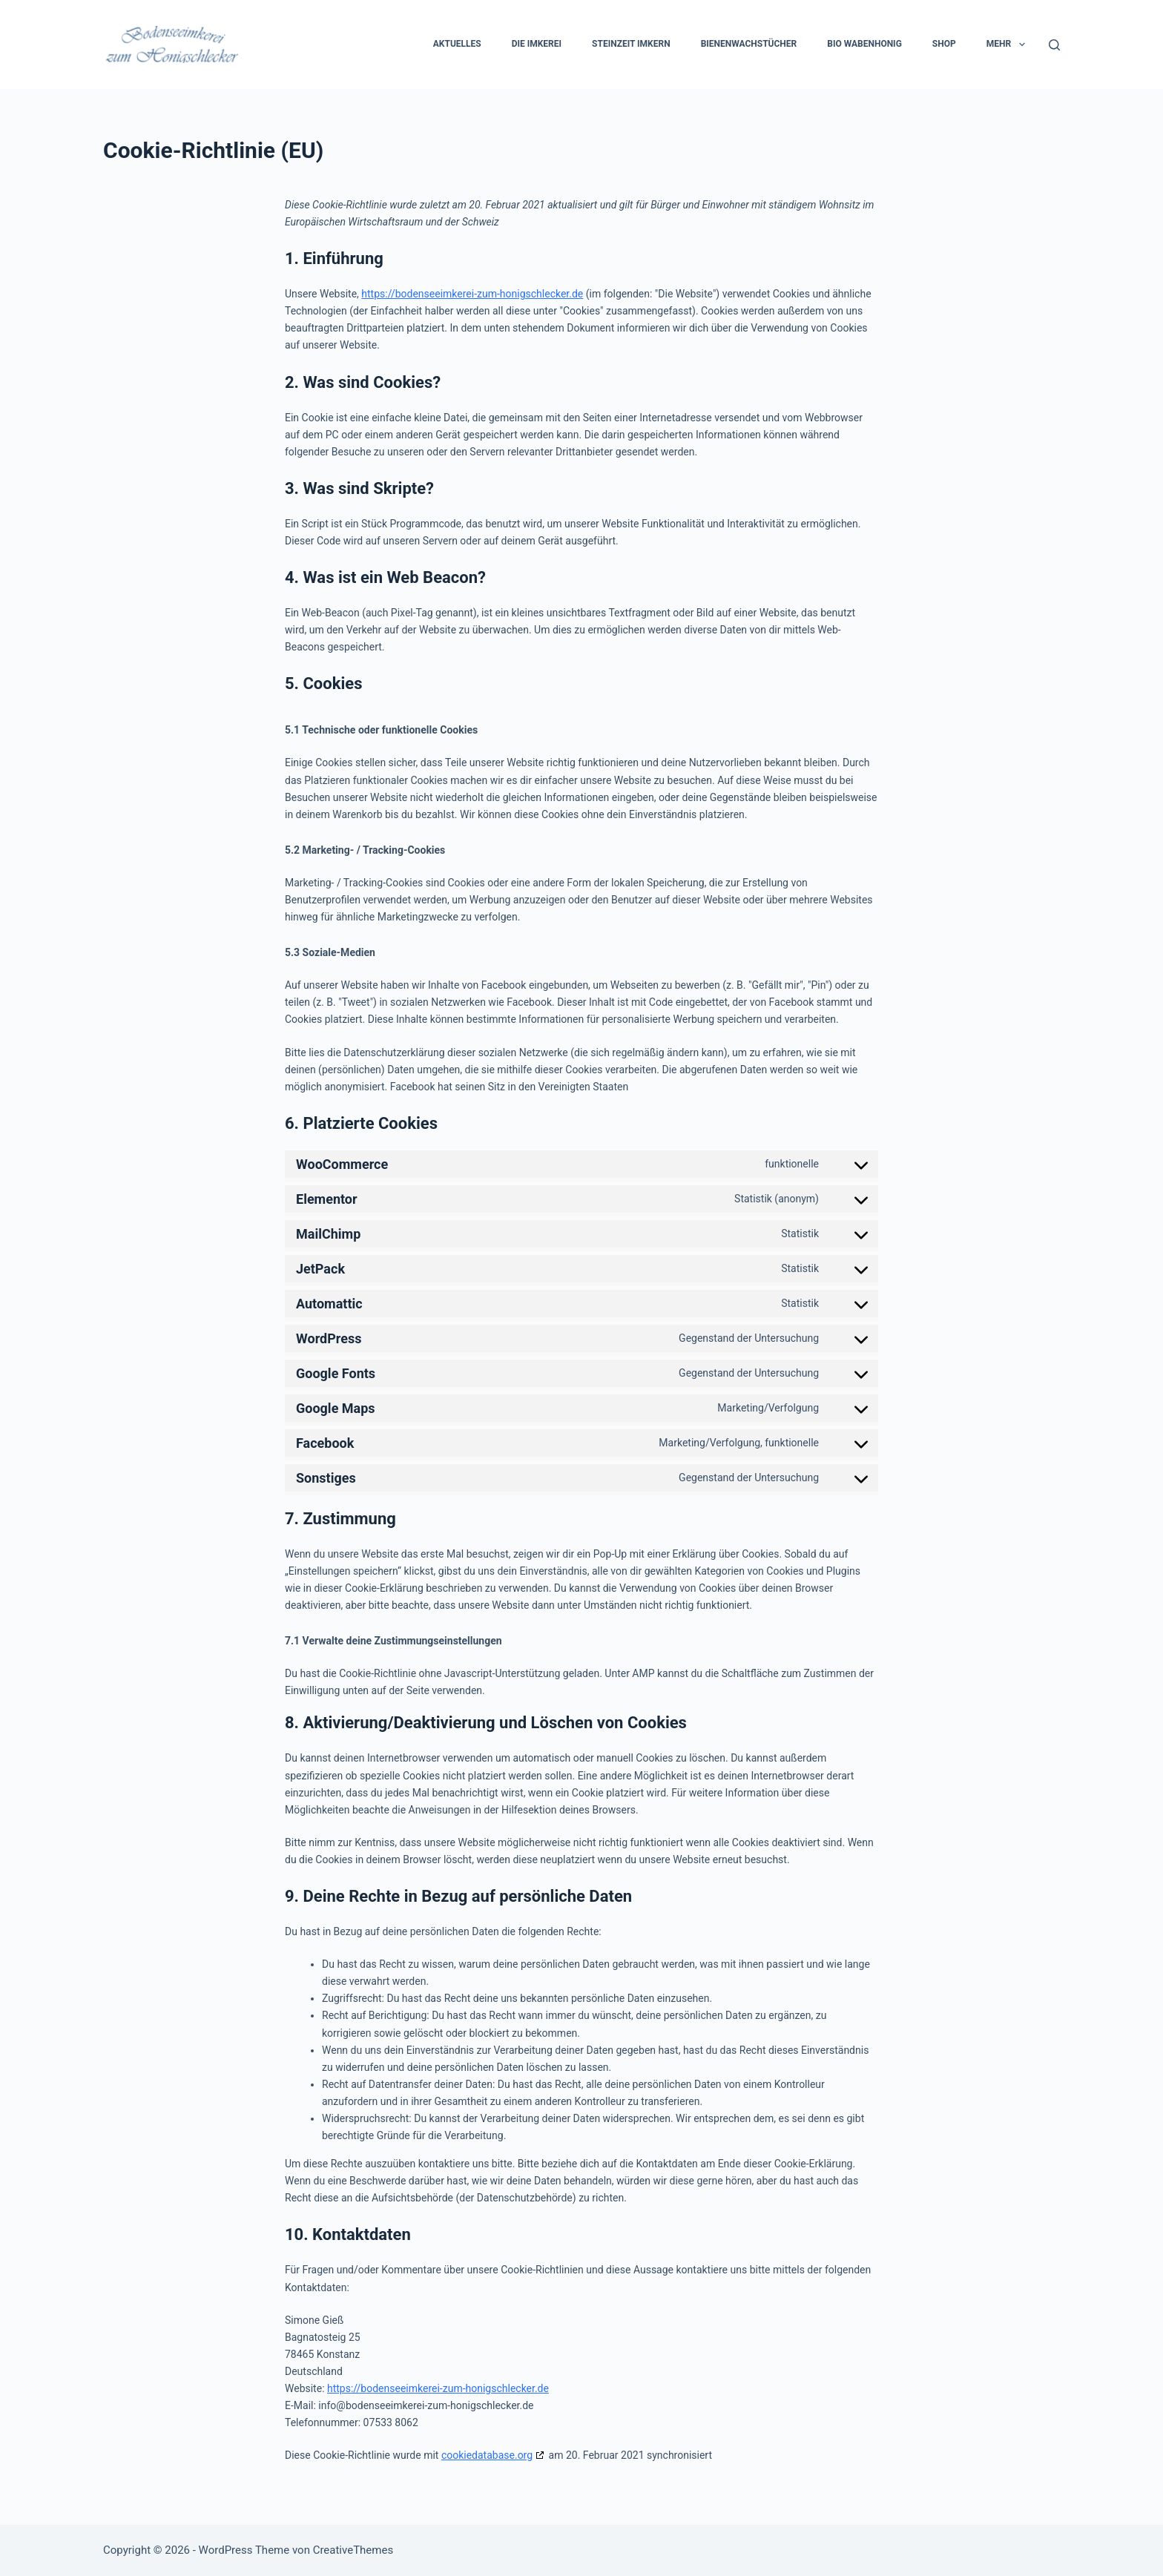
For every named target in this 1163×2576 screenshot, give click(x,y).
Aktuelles (457, 44)
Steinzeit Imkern (631, 44)
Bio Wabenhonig (864, 44)
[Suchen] (1054, 44)
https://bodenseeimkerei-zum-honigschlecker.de (472, 294)
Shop (944, 44)
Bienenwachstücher (749, 44)
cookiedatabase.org (487, 2455)
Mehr (1008, 44)
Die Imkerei (536, 44)
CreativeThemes (353, 2550)
